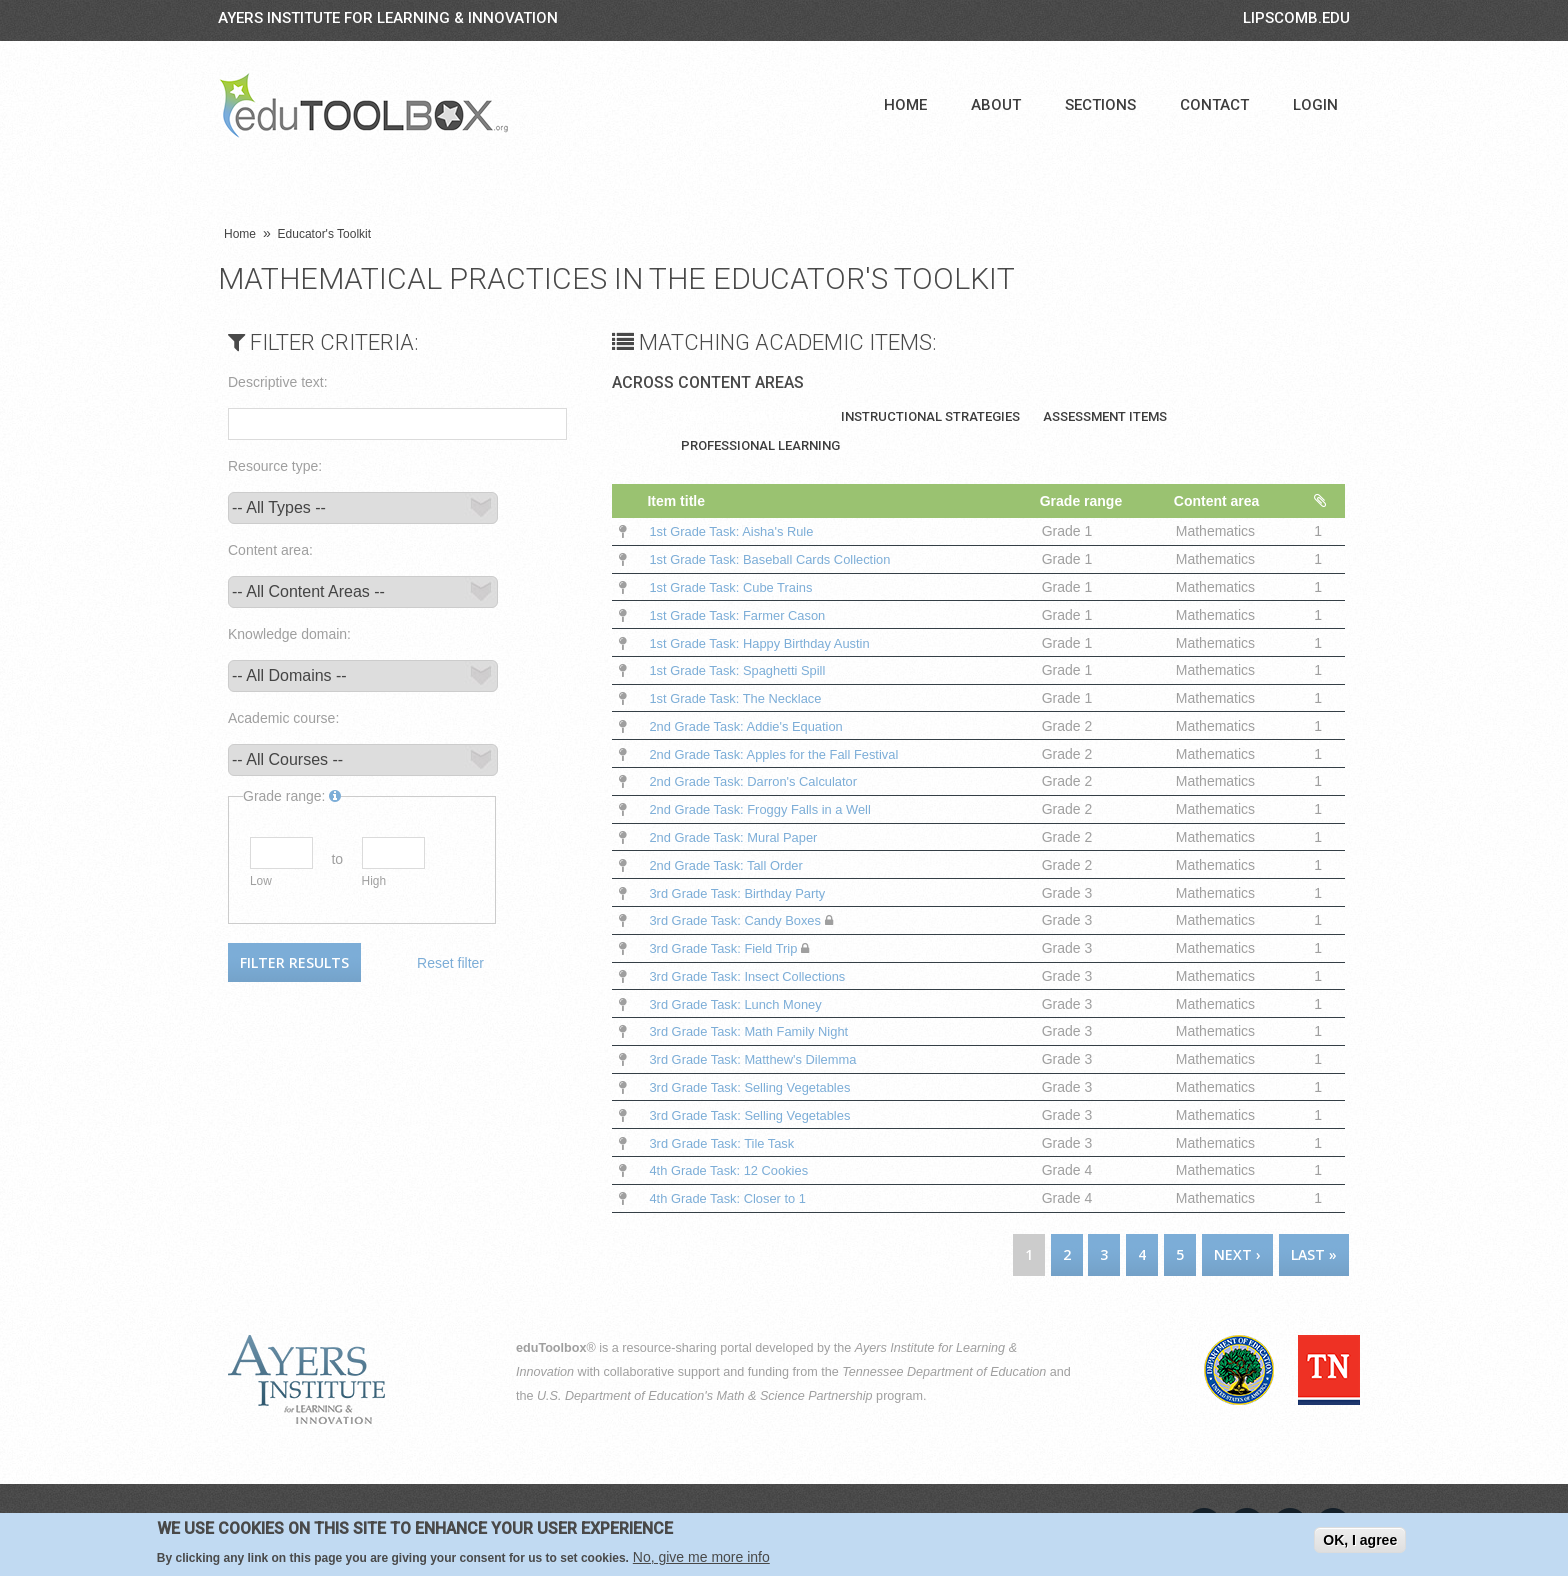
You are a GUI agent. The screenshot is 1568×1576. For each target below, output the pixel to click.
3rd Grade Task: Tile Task (727, 1143)
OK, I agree (1360, 1541)
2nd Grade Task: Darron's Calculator (762, 781)
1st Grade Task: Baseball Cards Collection (782, 559)
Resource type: (275, 466)
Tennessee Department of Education (944, 1372)
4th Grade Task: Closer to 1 (734, 1198)
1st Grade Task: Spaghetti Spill (744, 670)
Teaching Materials (749, 416)
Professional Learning (760, 445)
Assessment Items (1105, 416)
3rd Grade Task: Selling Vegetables (758, 1087)
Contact (1214, 105)
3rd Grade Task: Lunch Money (742, 1004)
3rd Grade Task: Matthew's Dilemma (763, 1059)
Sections (1100, 105)
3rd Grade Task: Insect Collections (755, 976)
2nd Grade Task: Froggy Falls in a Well (769, 809)
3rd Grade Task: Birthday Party (744, 893)
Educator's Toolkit (324, 234)
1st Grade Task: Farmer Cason (744, 615)
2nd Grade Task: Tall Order (732, 865)
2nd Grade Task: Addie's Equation (754, 726)
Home (905, 105)
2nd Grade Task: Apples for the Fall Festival (784, 754)
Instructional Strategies (930, 416)
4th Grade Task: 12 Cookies (735, 1170)
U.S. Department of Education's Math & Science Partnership (705, 1396)
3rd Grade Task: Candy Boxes (742, 920)
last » (1314, 1254)
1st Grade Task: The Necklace (742, 698)
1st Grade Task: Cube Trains (737, 587)
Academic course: (283, 718)
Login (1315, 105)
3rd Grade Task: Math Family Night (757, 1031)
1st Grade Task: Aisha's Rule (738, 531)
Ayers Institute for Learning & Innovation (388, 18)
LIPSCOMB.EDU (1296, 18)
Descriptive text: (278, 382)
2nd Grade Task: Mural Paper (740, 837)
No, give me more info (701, 1558)
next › (1237, 1254)
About (996, 105)
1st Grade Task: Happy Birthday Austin (768, 643)
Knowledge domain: (289, 634)
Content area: (270, 550)
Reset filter (450, 963)
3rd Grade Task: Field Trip (729, 948)
